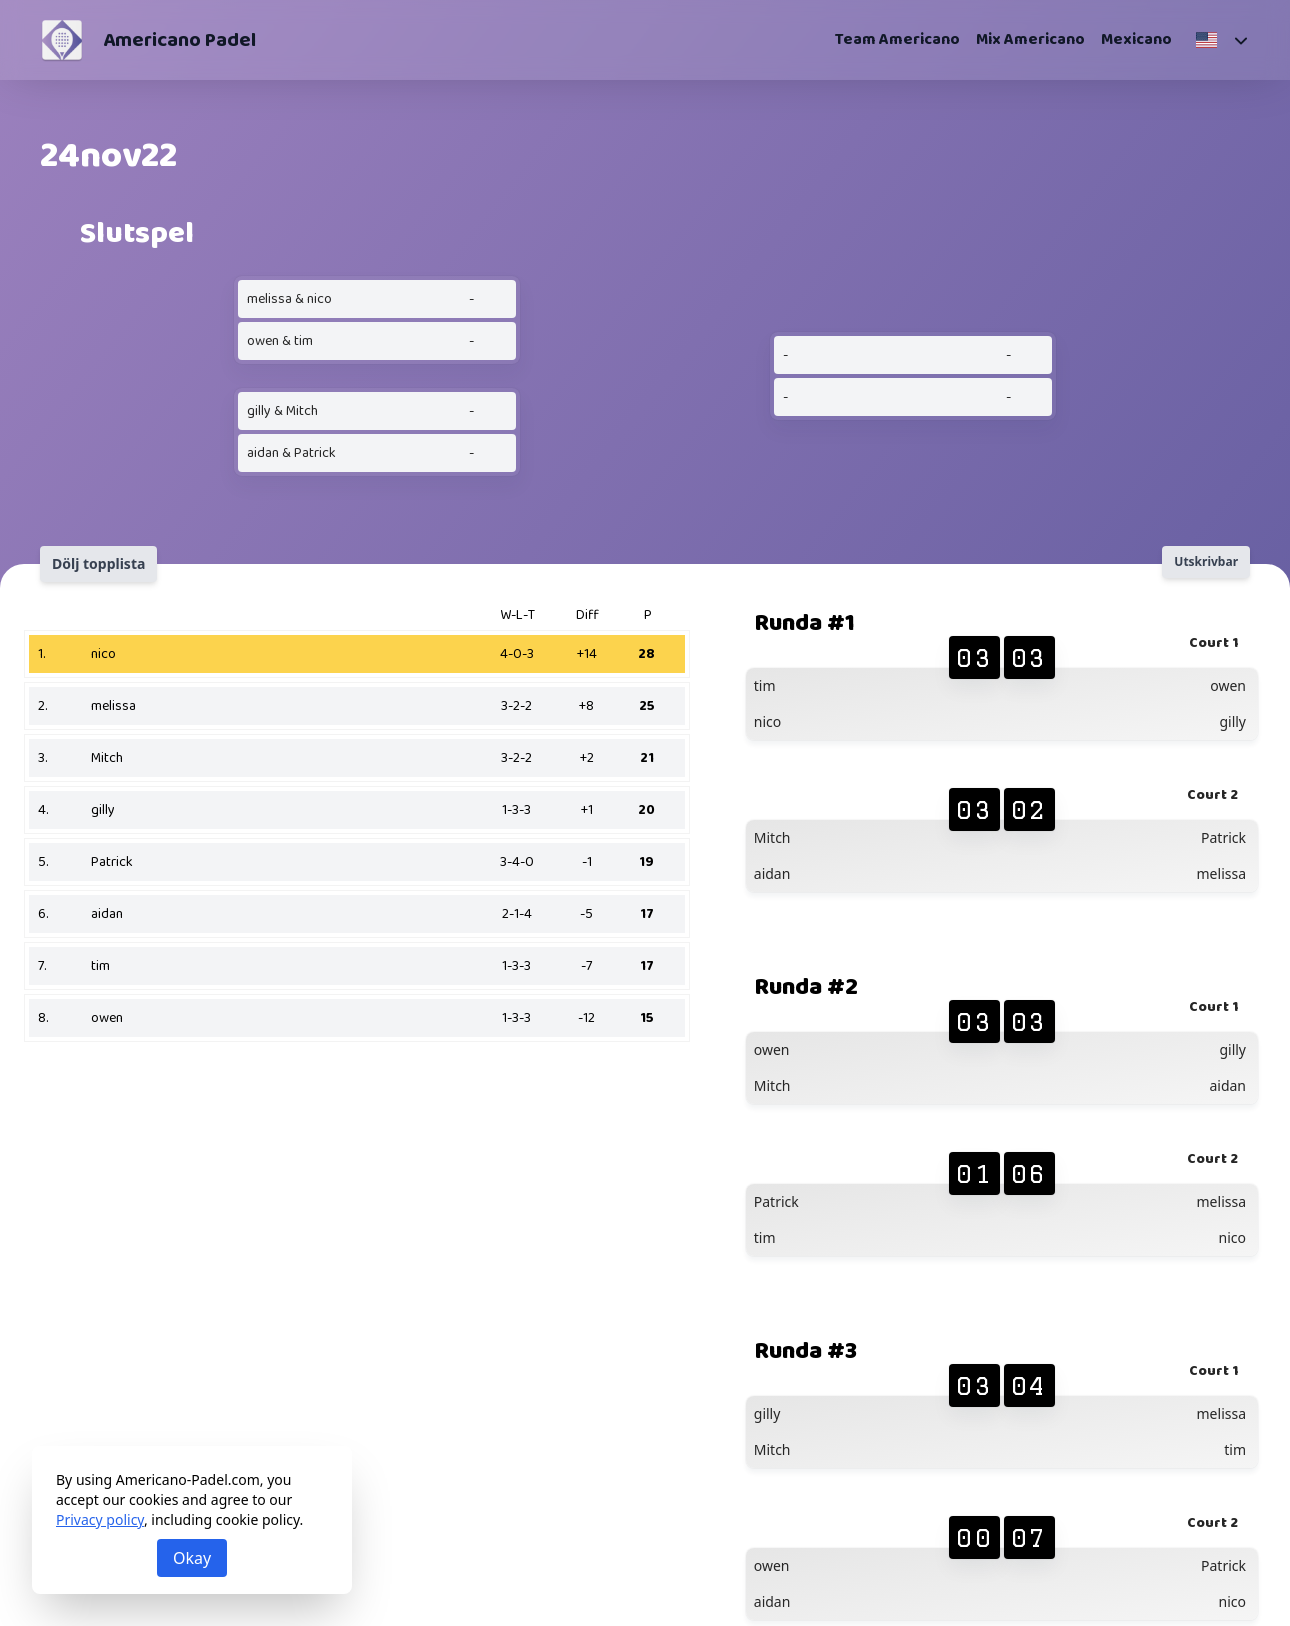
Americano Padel (179, 40)
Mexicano (1136, 40)
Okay (192, 1558)
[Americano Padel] (62, 40)
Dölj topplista (98, 563)
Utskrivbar (1206, 561)
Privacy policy (100, 1519)
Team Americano (897, 40)
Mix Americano (1030, 40)
